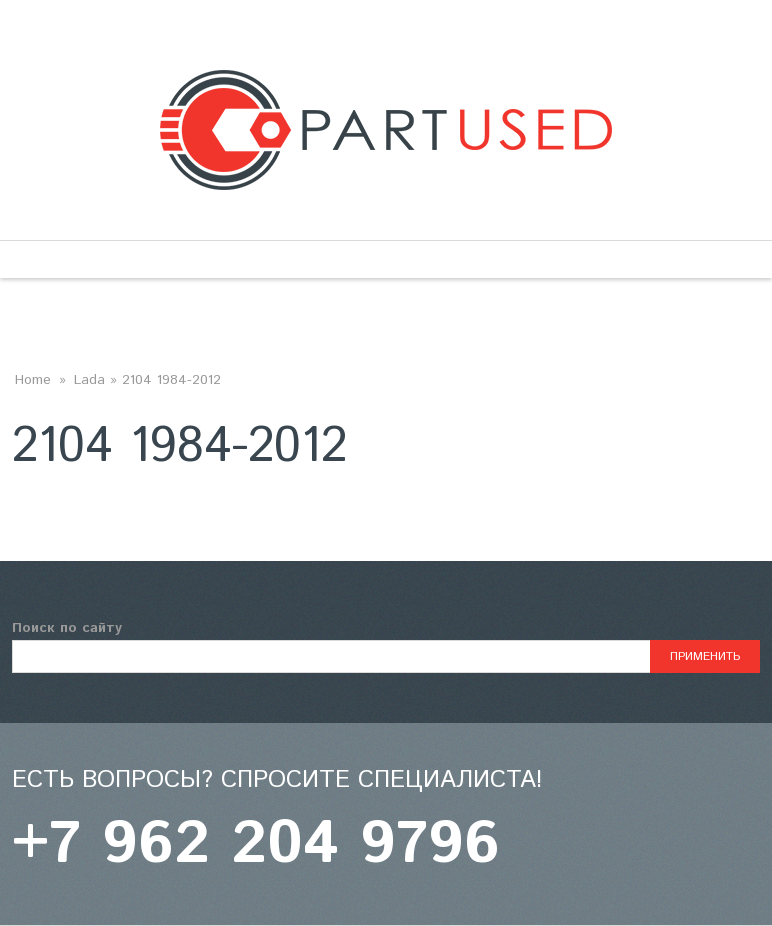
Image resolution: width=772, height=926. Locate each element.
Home (33, 380)
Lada (89, 380)
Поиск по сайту (67, 628)
